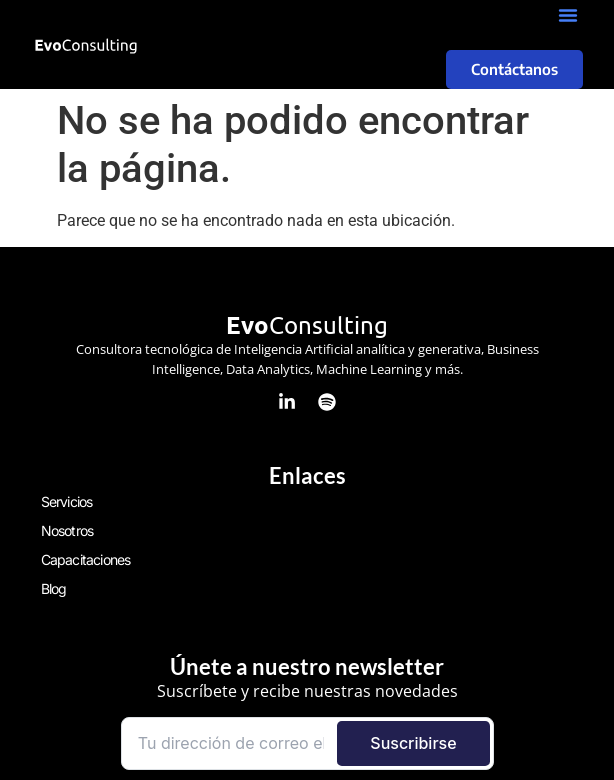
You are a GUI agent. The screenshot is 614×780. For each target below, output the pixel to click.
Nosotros (67, 530)
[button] (568, 15)
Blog (54, 588)
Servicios (67, 501)
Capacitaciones (86, 559)
